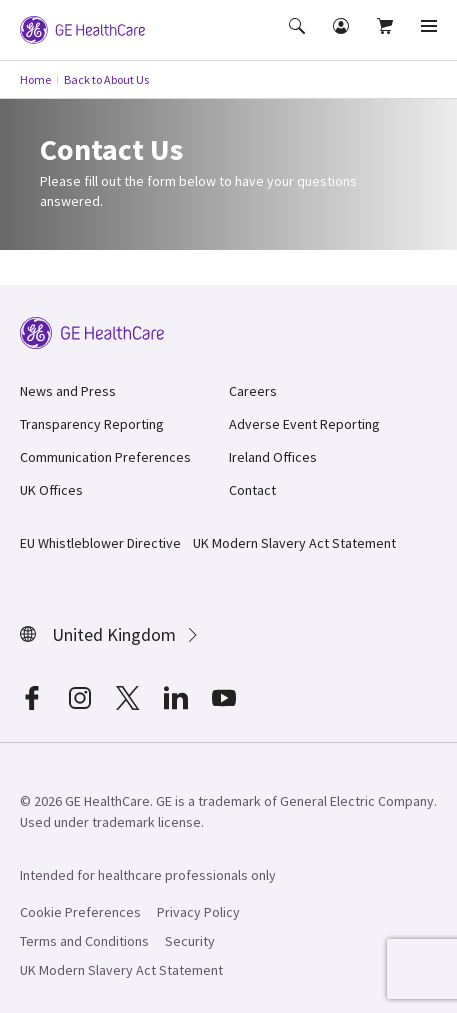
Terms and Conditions (84, 941)
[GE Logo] (82, 28)
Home (35, 79)
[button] (299, 40)
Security (190, 941)
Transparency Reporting (92, 424)
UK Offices (51, 490)
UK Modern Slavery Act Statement (294, 543)
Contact (252, 490)
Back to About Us (106, 79)
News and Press (68, 391)
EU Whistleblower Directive (100, 543)
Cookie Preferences (80, 912)
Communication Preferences (105, 457)
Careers (253, 391)
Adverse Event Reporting (304, 424)
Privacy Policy (198, 912)
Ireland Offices (273, 457)
